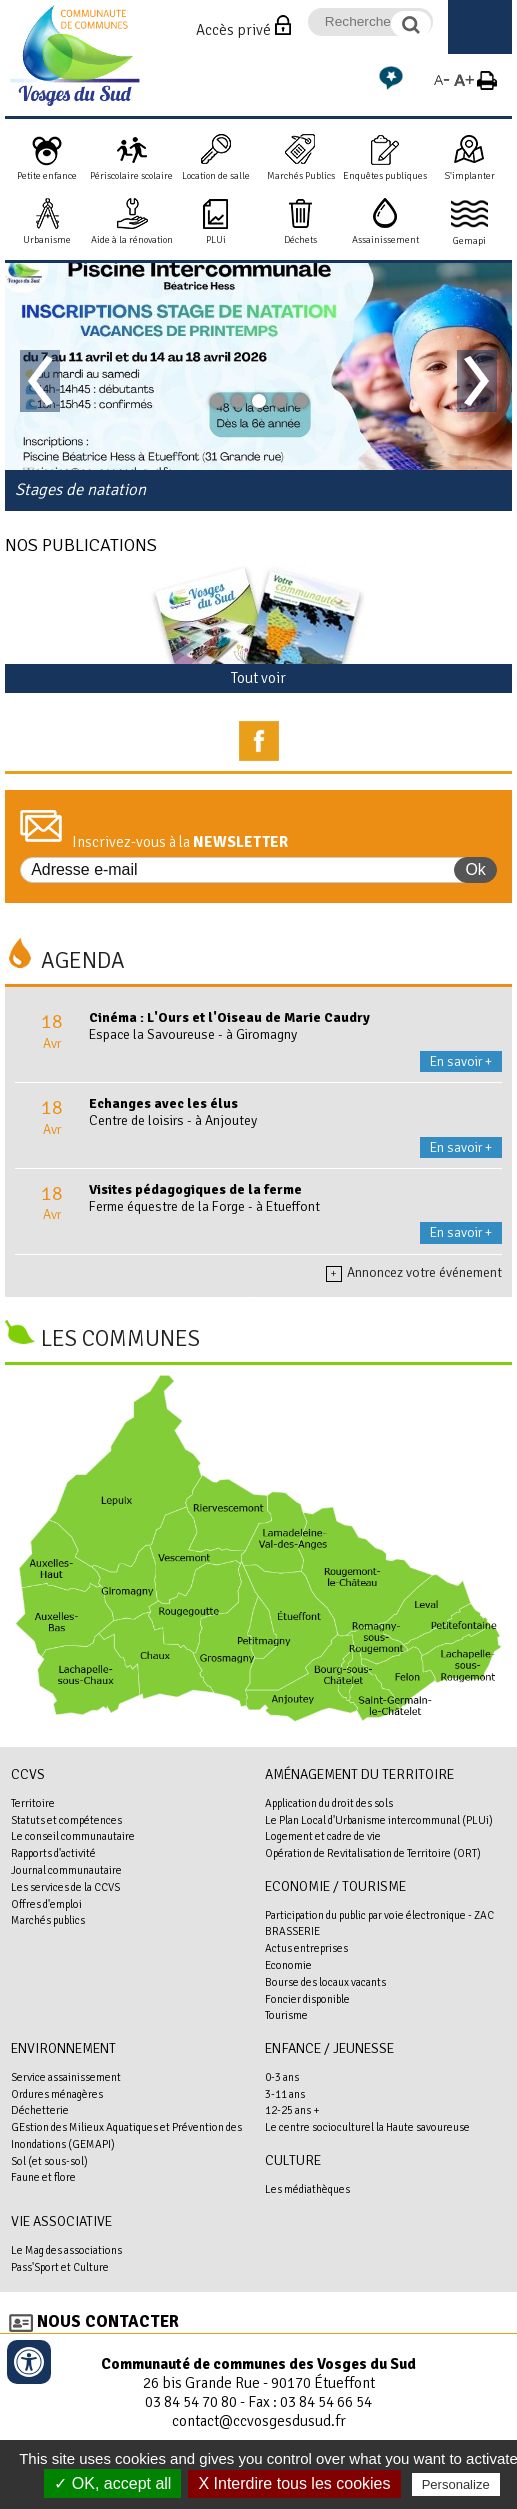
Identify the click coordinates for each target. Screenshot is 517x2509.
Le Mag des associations (66, 2250)
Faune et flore (43, 2177)
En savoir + (461, 1061)
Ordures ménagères (57, 2094)
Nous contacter (108, 2321)
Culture (293, 2160)
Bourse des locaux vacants (325, 1982)
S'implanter (469, 176)
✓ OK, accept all (112, 2483)
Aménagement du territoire (359, 1774)
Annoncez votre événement (414, 1273)
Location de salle (216, 176)
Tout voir (258, 678)
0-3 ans (282, 2077)
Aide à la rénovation (132, 240)
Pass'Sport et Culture (60, 2267)
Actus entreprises (306, 1948)
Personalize (456, 2484)
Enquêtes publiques (385, 176)
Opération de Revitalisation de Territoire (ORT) (373, 1853)
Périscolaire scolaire (131, 176)
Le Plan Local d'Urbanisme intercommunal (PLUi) (379, 1820)
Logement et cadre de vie (323, 1836)
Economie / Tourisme (335, 1886)
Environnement (63, 2048)
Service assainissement (66, 2077)
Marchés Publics (301, 176)
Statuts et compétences (66, 1820)
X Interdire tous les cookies (294, 2483)
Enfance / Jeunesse (329, 2048)
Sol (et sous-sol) (49, 2161)
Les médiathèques (307, 2189)
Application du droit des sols (329, 1803)
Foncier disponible (307, 1999)
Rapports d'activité (53, 1853)
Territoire (33, 1803)
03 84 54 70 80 (191, 2402)
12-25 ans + (292, 2110)
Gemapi (469, 241)
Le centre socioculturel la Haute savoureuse (367, 2127)
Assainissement (385, 240)
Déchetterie (40, 2110)
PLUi (216, 240)
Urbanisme (47, 240)
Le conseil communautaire (73, 1836)
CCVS (28, 1774)
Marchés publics (48, 1920)
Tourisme (286, 2015)
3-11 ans (285, 2094)
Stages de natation (80, 489)
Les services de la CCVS (65, 1887)
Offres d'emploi (46, 1904)
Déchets (300, 240)
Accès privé (233, 30)
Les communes (120, 1339)
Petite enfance (47, 176)
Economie (288, 1965)
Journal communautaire (66, 1870)
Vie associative (61, 2221)
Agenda (83, 961)
